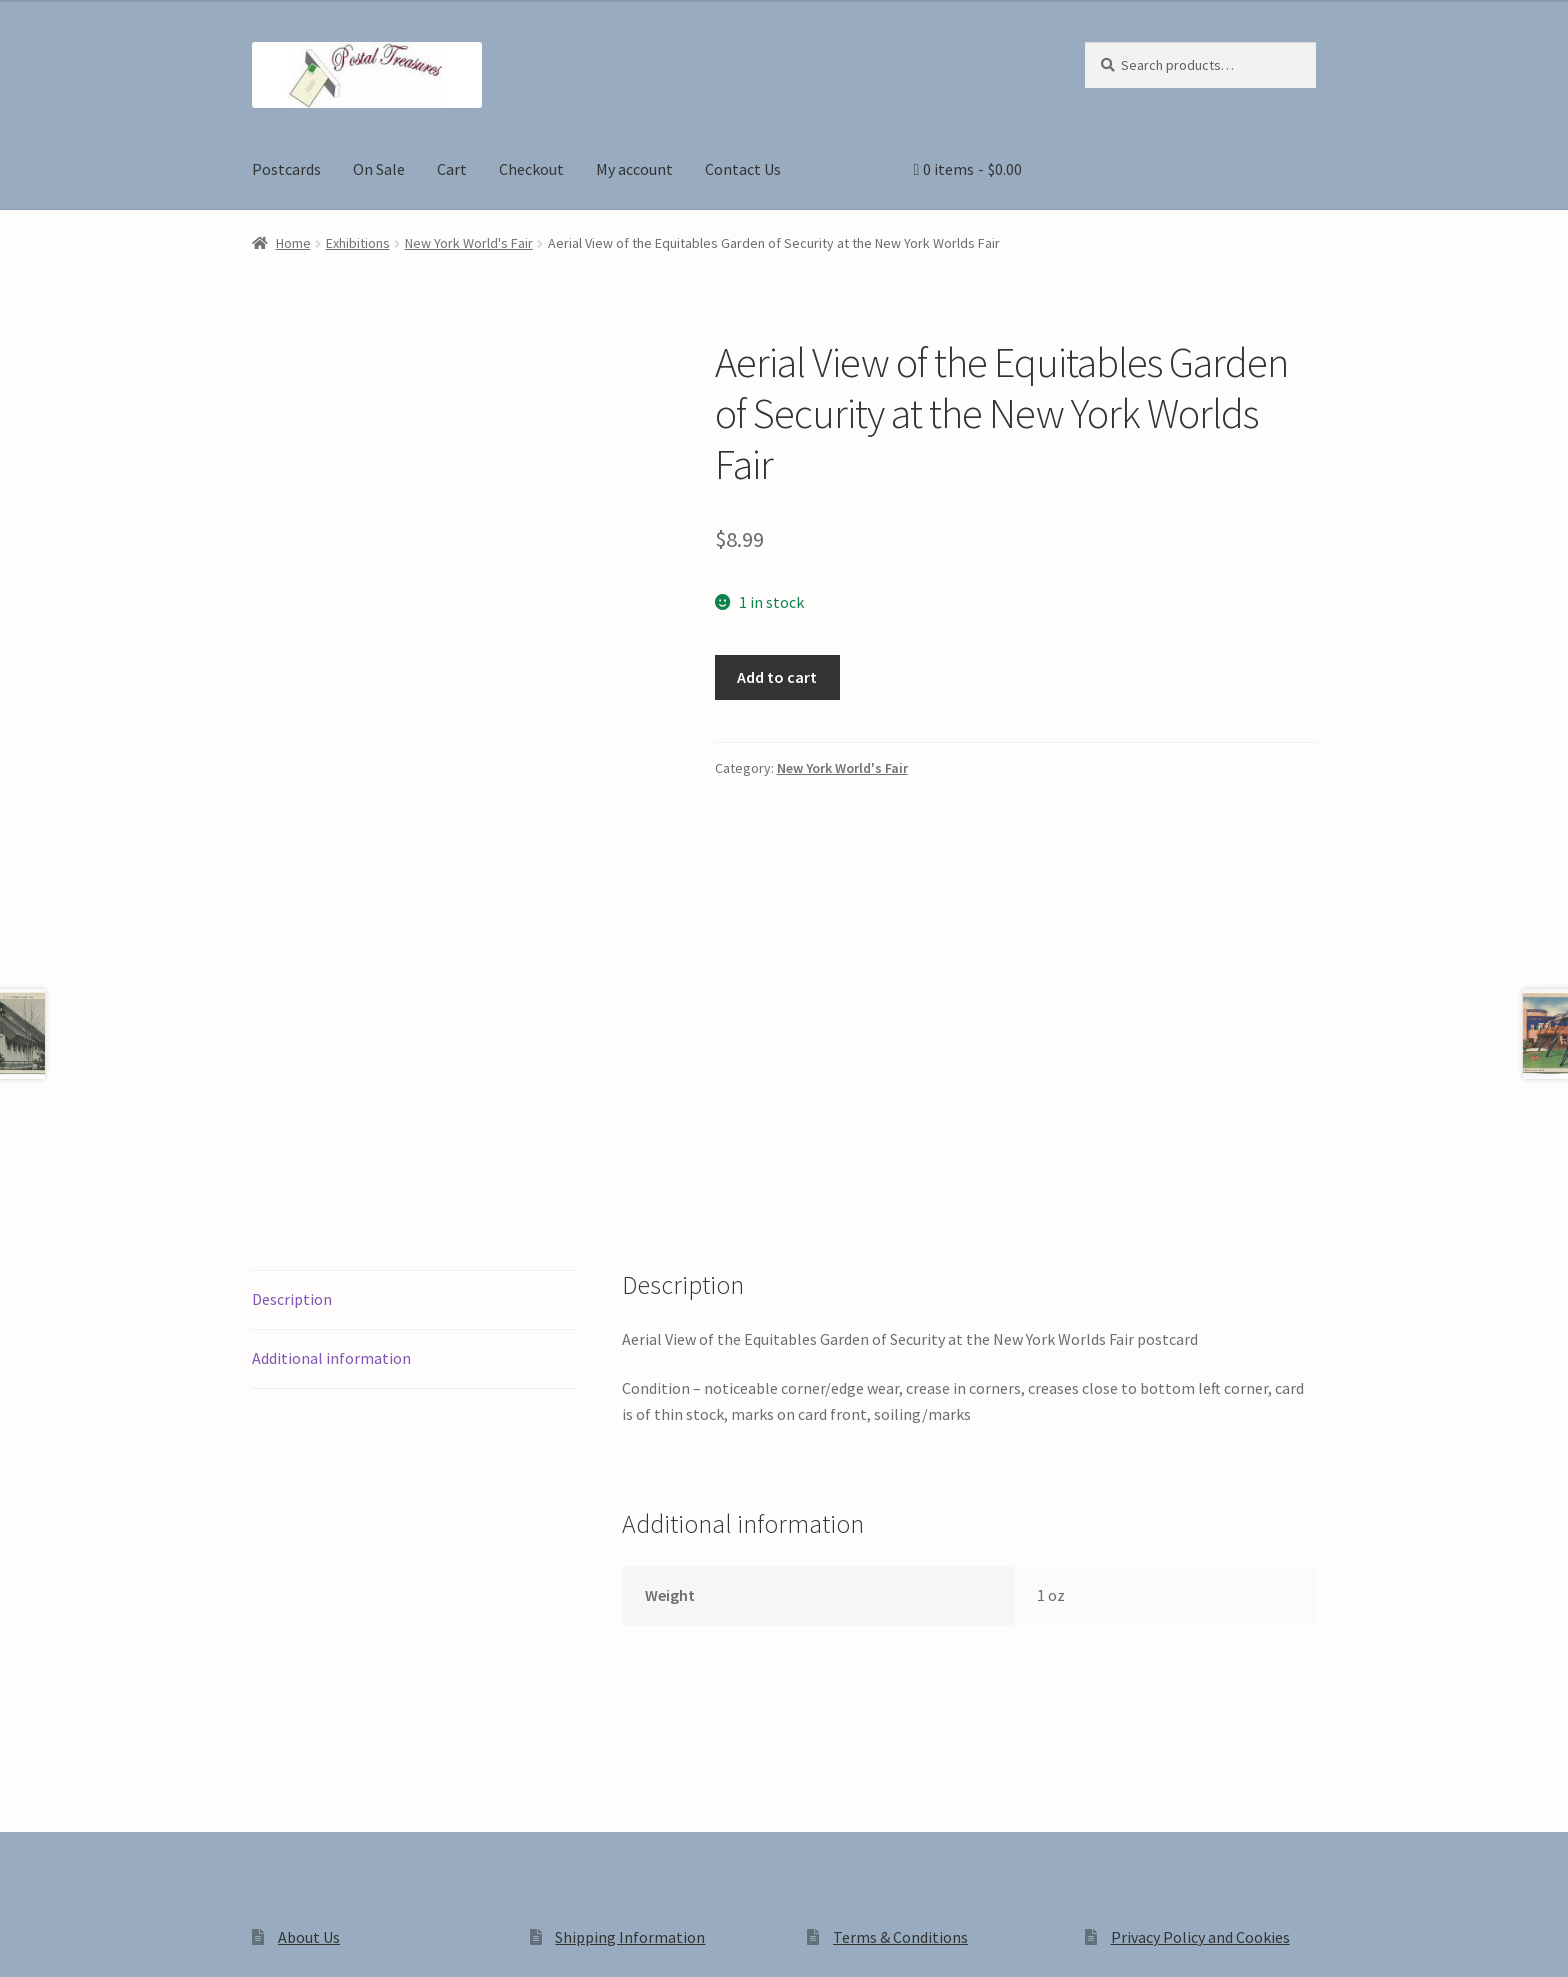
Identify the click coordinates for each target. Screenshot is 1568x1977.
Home (293, 243)
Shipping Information (630, 1655)
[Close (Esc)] (167, 1940)
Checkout (531, 169)
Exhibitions (358, 243)
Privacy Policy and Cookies (1200, 1655)
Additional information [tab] (331, 1076)
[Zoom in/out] (22, 1940)
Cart (452, 169)
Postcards (286, 169)
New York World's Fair (469, 243)
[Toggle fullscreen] (70, 1940)
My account (634, 169)
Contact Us (743, 169)
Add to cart (777, 677)
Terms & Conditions (900, 1655)
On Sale (379, 169)
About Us (309, 1655)
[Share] (119, 1940)
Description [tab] (292, 1017)
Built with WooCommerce (533, 1807)
